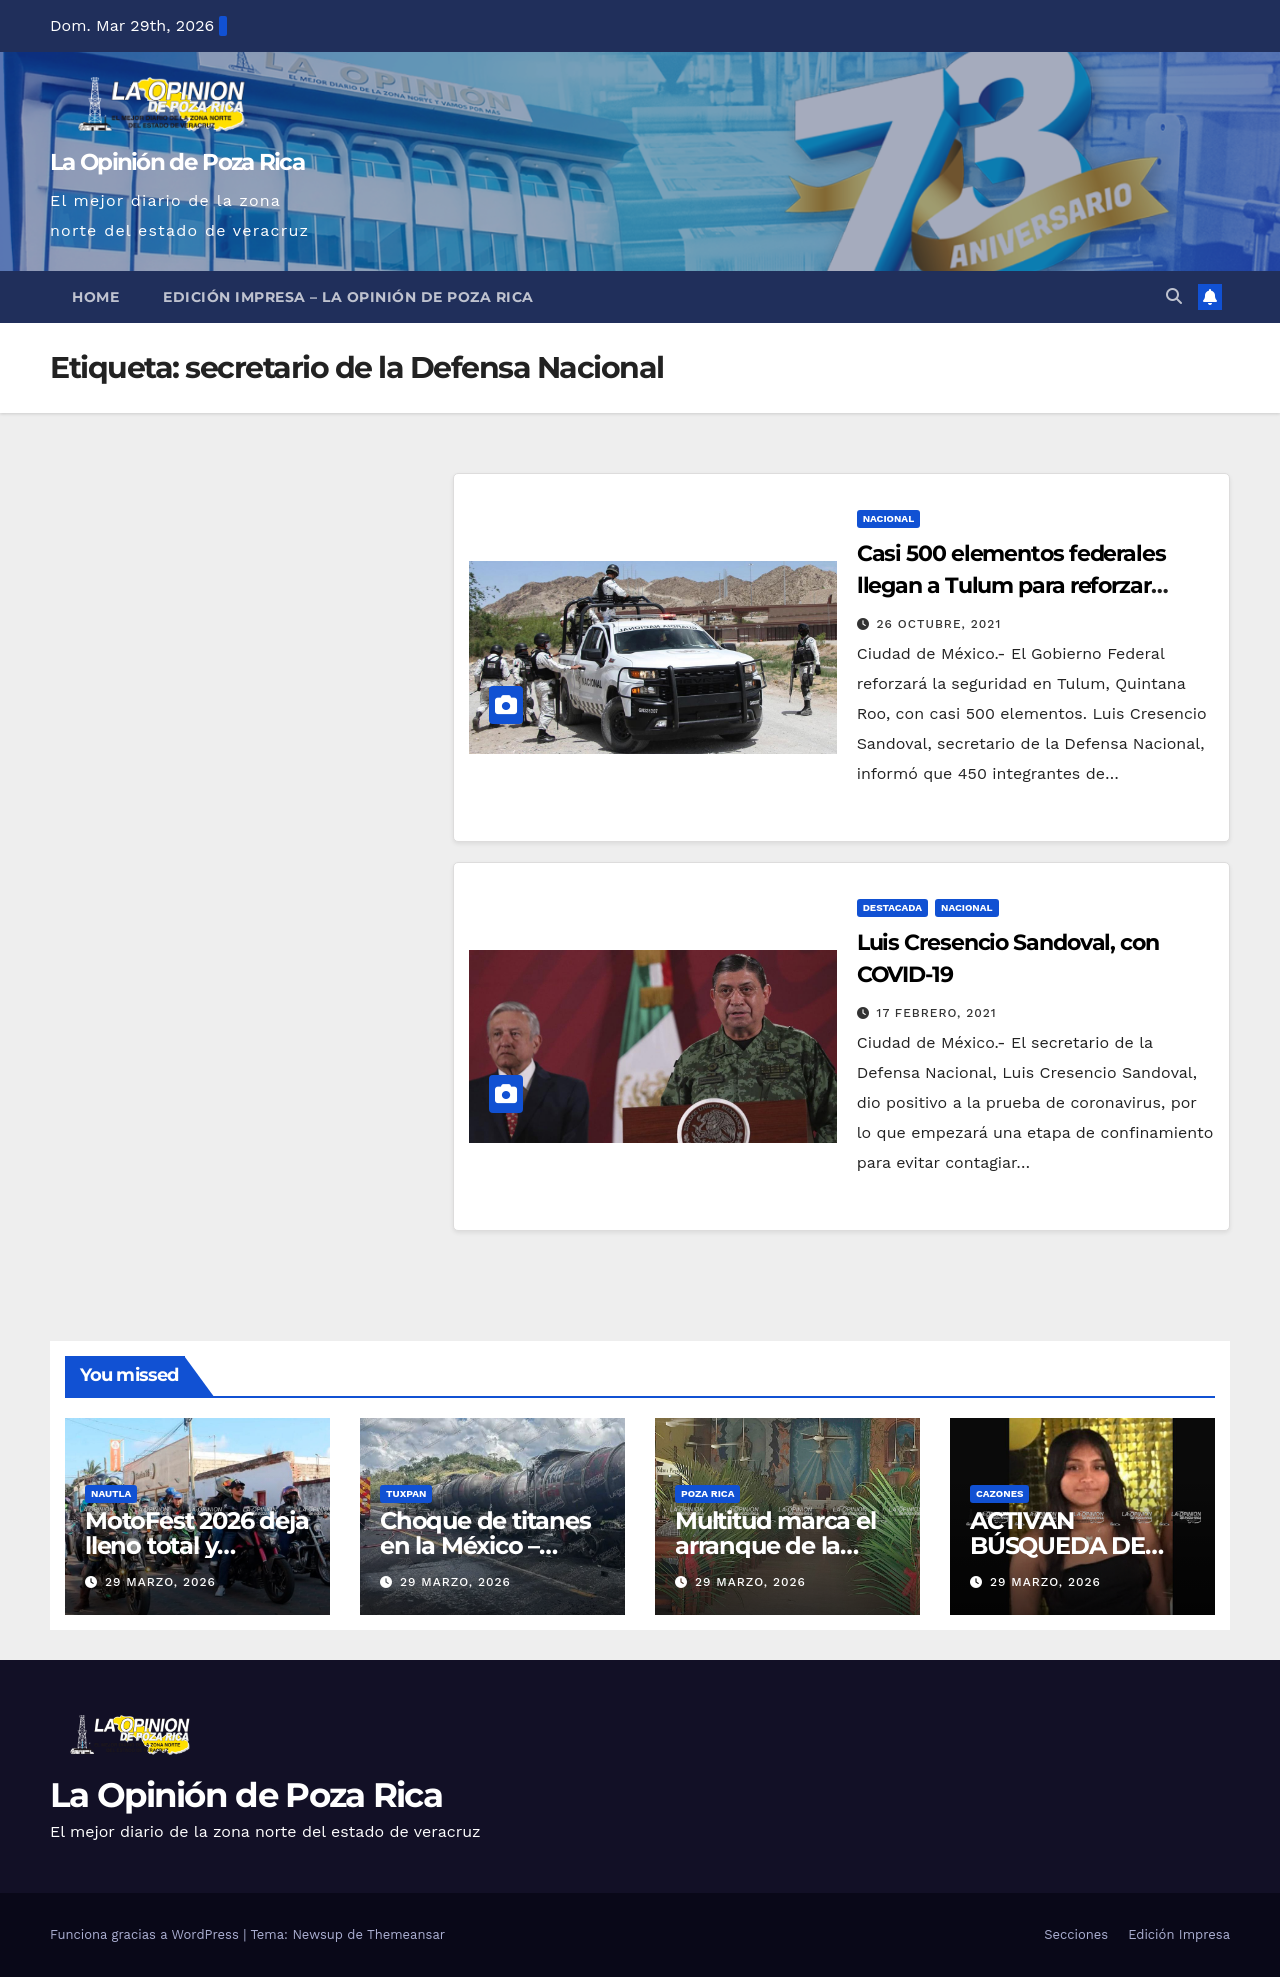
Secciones (1076, 1934)
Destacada (892, 907)
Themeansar (406, 1934)
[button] (1174, 296)
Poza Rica (707, 1493)
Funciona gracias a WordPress (146, 1934)
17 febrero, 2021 (937, 1013)
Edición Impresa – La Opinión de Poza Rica (348, 297)
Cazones (999, 1493)
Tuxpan (406, 1493)
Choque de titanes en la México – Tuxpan (485, 1545)
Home (95, 297)
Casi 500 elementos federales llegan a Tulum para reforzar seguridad (1011, 585)
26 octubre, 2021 (939, 624)
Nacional (889, 518)
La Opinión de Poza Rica (177, 162)
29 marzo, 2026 (160, 1582)
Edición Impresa (1179, 1934)
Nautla (111, 1493)
